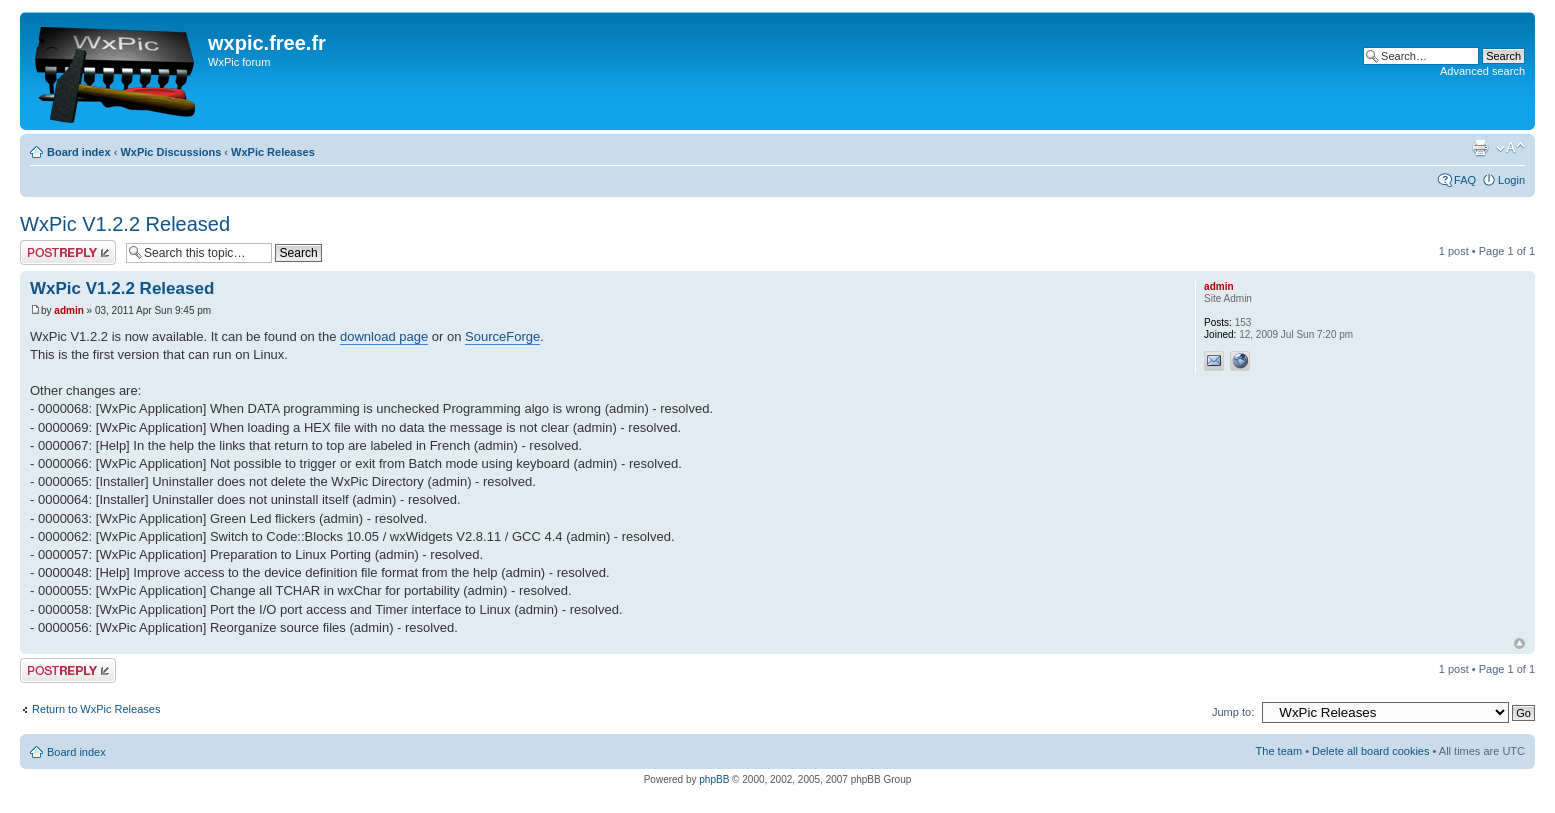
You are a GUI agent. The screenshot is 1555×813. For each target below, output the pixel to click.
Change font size (1510, 148)
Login (1511, 180)
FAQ (1465, 180)
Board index (79, 152)
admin (68, 310)
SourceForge (502, 336)
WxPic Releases (273, 152)
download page (384, 336)
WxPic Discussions (170, 152)
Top (1519, 643)
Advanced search (1482, 71)
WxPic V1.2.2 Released (125, 224)
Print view (1480, 148)
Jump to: (1233, 712)
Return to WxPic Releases (96, 709)
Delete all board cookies (1370, 751)
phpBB (714, 779)
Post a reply (68, 252)
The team (1279, 751)
